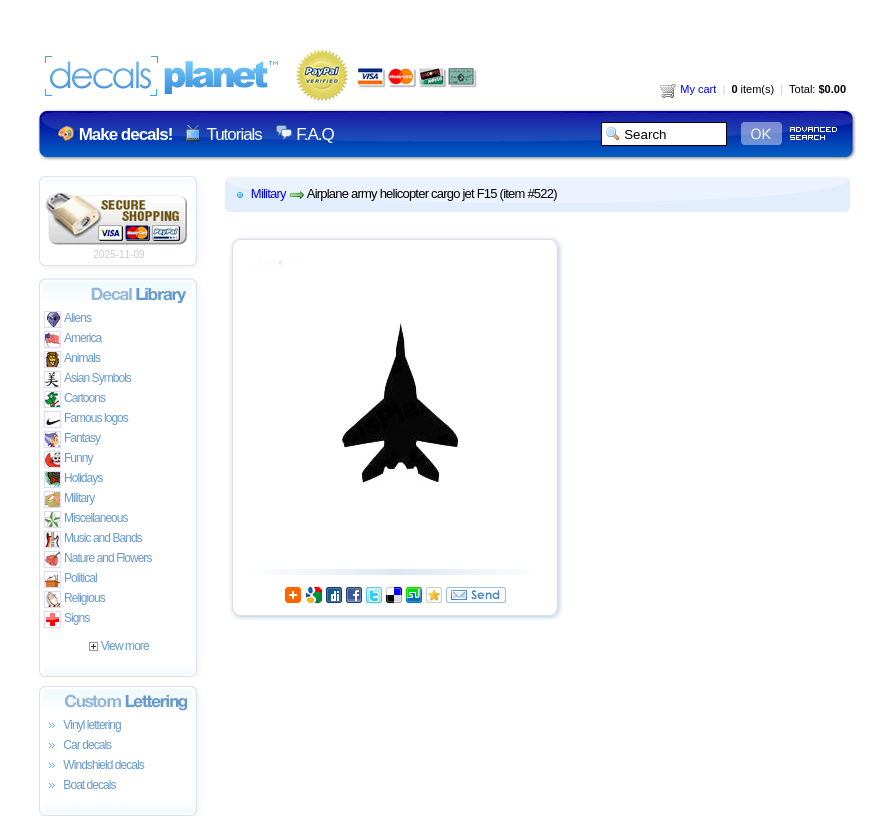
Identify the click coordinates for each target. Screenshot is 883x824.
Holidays (73, 479)
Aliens (67, 319)
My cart (688, 89)
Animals (72, 359)
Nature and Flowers (97, 559)
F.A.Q (314, 134)
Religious (74, 599)
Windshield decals (94, 766)
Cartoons (74, 399)
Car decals (77, 746)
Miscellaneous (86, 519)
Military (69, 499)
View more (118, 646)
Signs (66, 619)
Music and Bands (93, 539)
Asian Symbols (87, 379)
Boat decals (80, 786)
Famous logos (86, 419)
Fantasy (72, 439)
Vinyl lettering (82, 726)
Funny (68, 459)
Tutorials (233, 134)
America (72, 339)
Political (70, 579)
